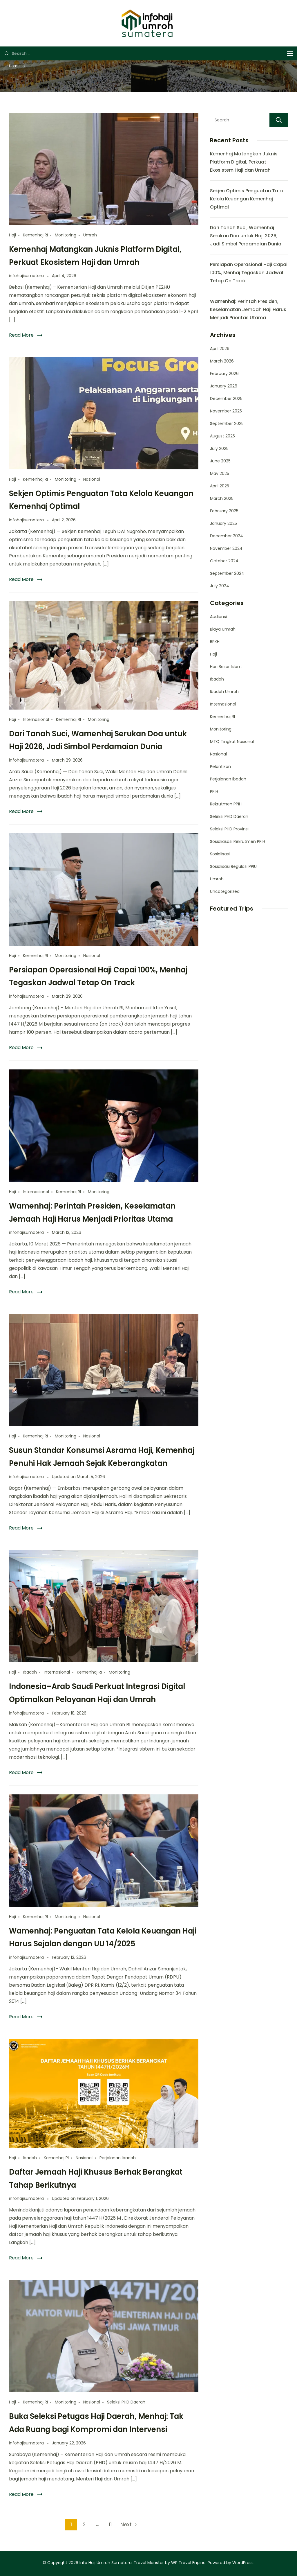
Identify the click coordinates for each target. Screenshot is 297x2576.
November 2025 (226, 411)
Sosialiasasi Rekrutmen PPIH (237, 841)
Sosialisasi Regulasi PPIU (233, 866)
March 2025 (221, 498)
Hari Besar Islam (226, 666)
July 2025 (219, 448)
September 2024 (227, 573)
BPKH (215, 642)
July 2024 (219, 586)
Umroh (90, 235)
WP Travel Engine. (189, 2563)
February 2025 (224, 511)
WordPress (242, 2563)
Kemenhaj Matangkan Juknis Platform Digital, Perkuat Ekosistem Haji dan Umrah (244, 161)
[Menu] (290, 53)
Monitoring (65, 235)
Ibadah (30, 1672)
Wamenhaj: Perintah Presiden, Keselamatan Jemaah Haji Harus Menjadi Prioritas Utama (248, 309)
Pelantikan (220, 766)
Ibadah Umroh (224, 691)
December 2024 (226, 536)
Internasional (36, 719)
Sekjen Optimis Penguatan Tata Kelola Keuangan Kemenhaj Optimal (246, 198)
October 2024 (224, 561)
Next (126, 2524)
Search (278, 120)
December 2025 (226, 398)
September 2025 (227, 423)
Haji (12, 235)
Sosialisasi (220, 854)
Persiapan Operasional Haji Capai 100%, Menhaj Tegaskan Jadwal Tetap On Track (248, 272)
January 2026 (223, 386)
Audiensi (218, 617)
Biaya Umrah (223, 629)
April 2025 (219, 486)
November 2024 (226, 548)
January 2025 (223, 523)
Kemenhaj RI (35, 235)
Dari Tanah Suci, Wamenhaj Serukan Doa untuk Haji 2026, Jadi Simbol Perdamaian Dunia (245, 235)
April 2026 (219, 348)
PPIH (214, 791)
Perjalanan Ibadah (117, 2158)
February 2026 (224, 373)
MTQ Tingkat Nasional (232, 741)
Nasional (91, 479)
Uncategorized (225, 891)
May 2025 (219, 473)
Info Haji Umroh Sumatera (105, 2563)
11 (112, 2523)
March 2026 (222, 361)
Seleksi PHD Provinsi (229, 829)
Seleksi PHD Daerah (126, 2402)
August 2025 (222, 436)
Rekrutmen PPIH (226, 804)
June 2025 (220, 461)
